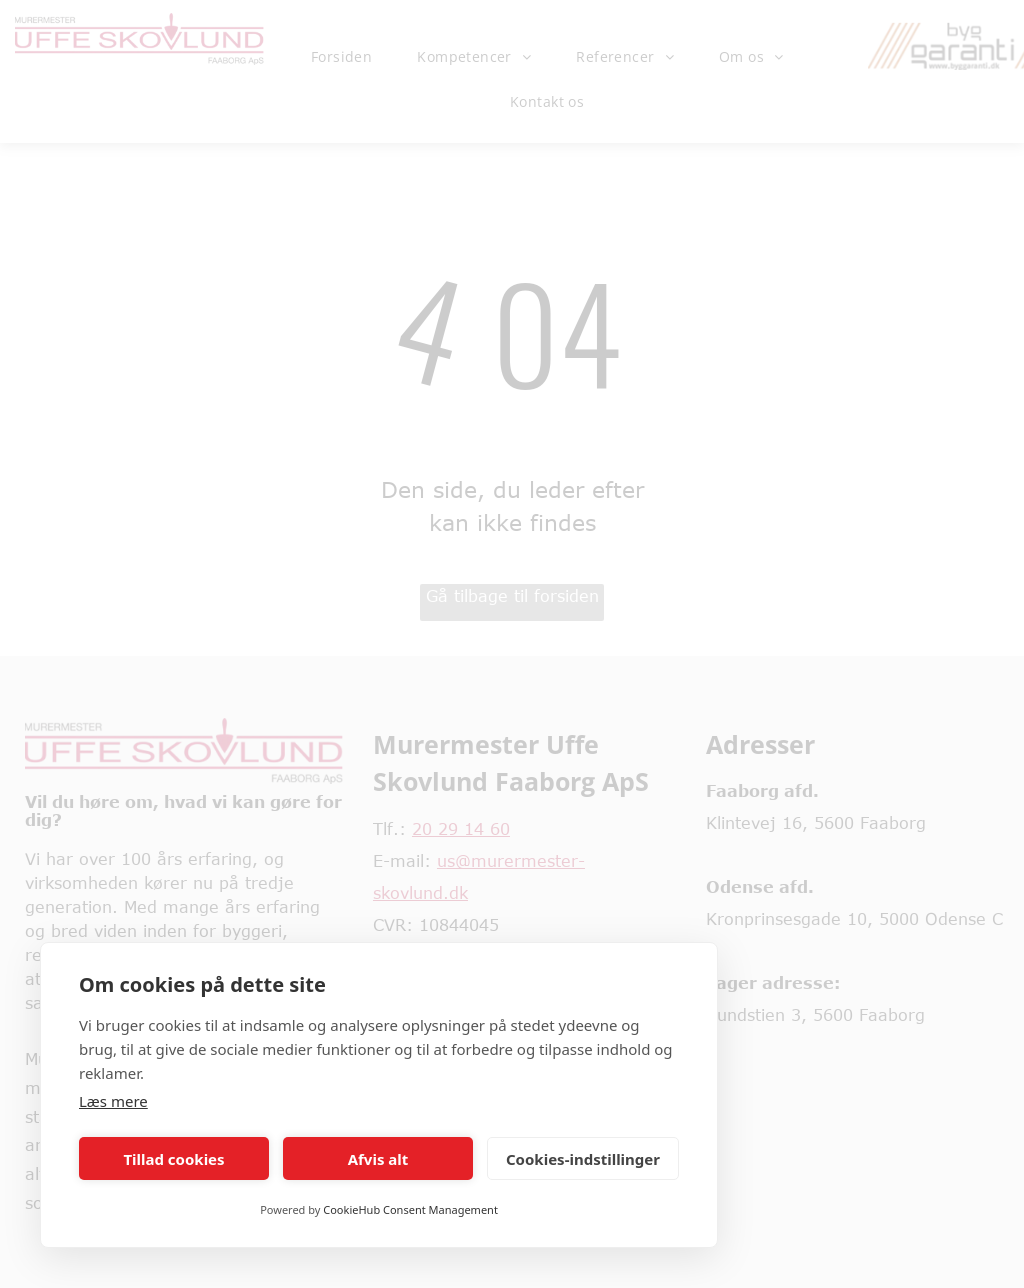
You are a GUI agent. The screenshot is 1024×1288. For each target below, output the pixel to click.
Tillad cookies (173, 1159)
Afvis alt (378, 1159)
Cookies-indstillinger (583, 1159)
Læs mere (113, 1101)
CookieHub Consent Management (410, 1209)
